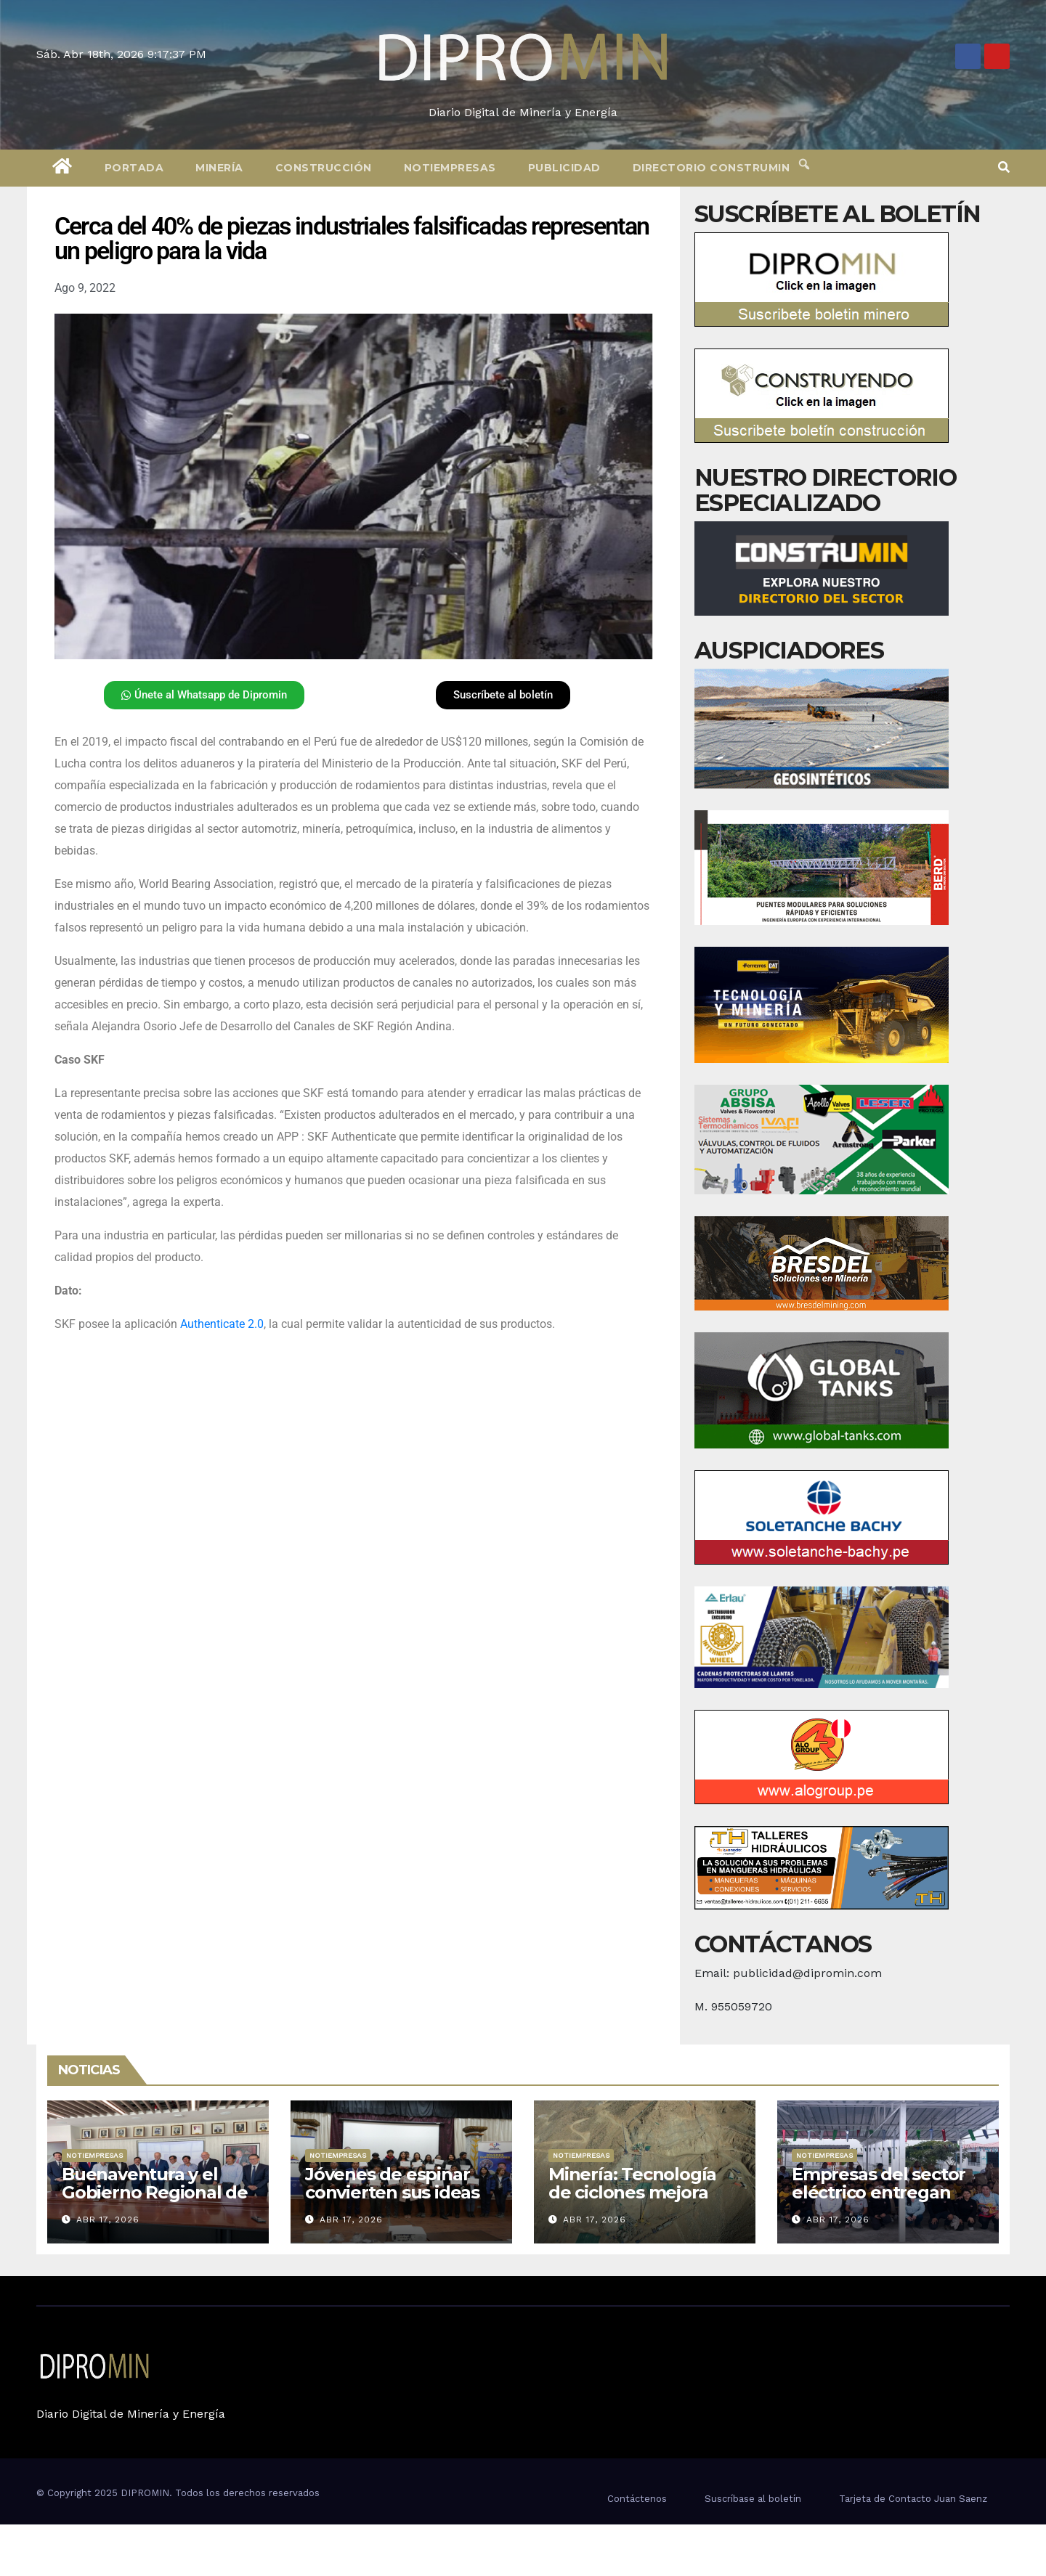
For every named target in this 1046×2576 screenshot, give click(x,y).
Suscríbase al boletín (753, 2498)
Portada (134, 167)
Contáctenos (637, 2498)
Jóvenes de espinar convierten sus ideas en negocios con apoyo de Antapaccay (396, 2201)
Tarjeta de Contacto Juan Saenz (913, 2498)
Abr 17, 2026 (107, 2219)
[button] (1004, 167)
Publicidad (564, 167)
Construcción (323, 167)
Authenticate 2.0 (222, 1324)
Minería (219, 167)
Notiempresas (450, 167)
